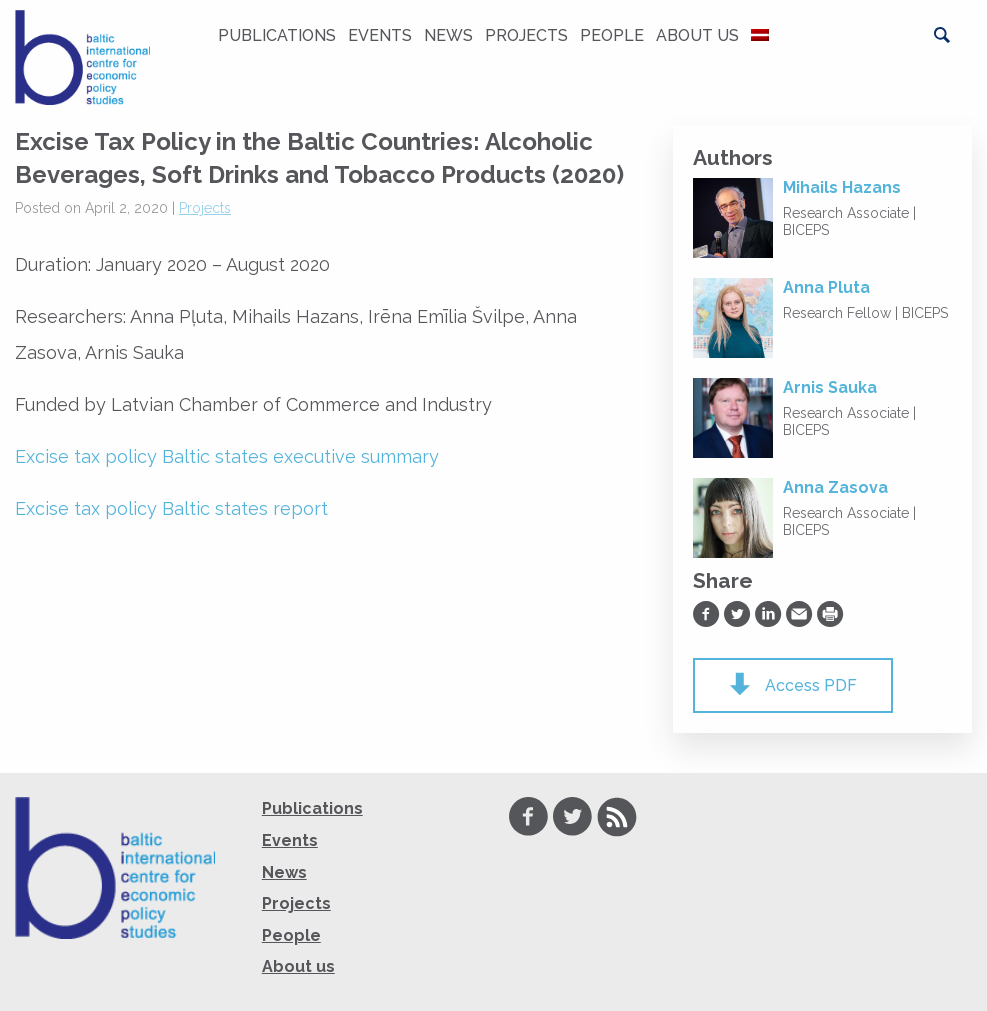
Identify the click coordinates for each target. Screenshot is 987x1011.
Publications (277, 35)
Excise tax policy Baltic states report (171, 508)
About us (697, 35)
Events (380, 35)
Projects (526, 35)
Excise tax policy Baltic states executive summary (227, 456)
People (612, 35)
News (448, 35)
